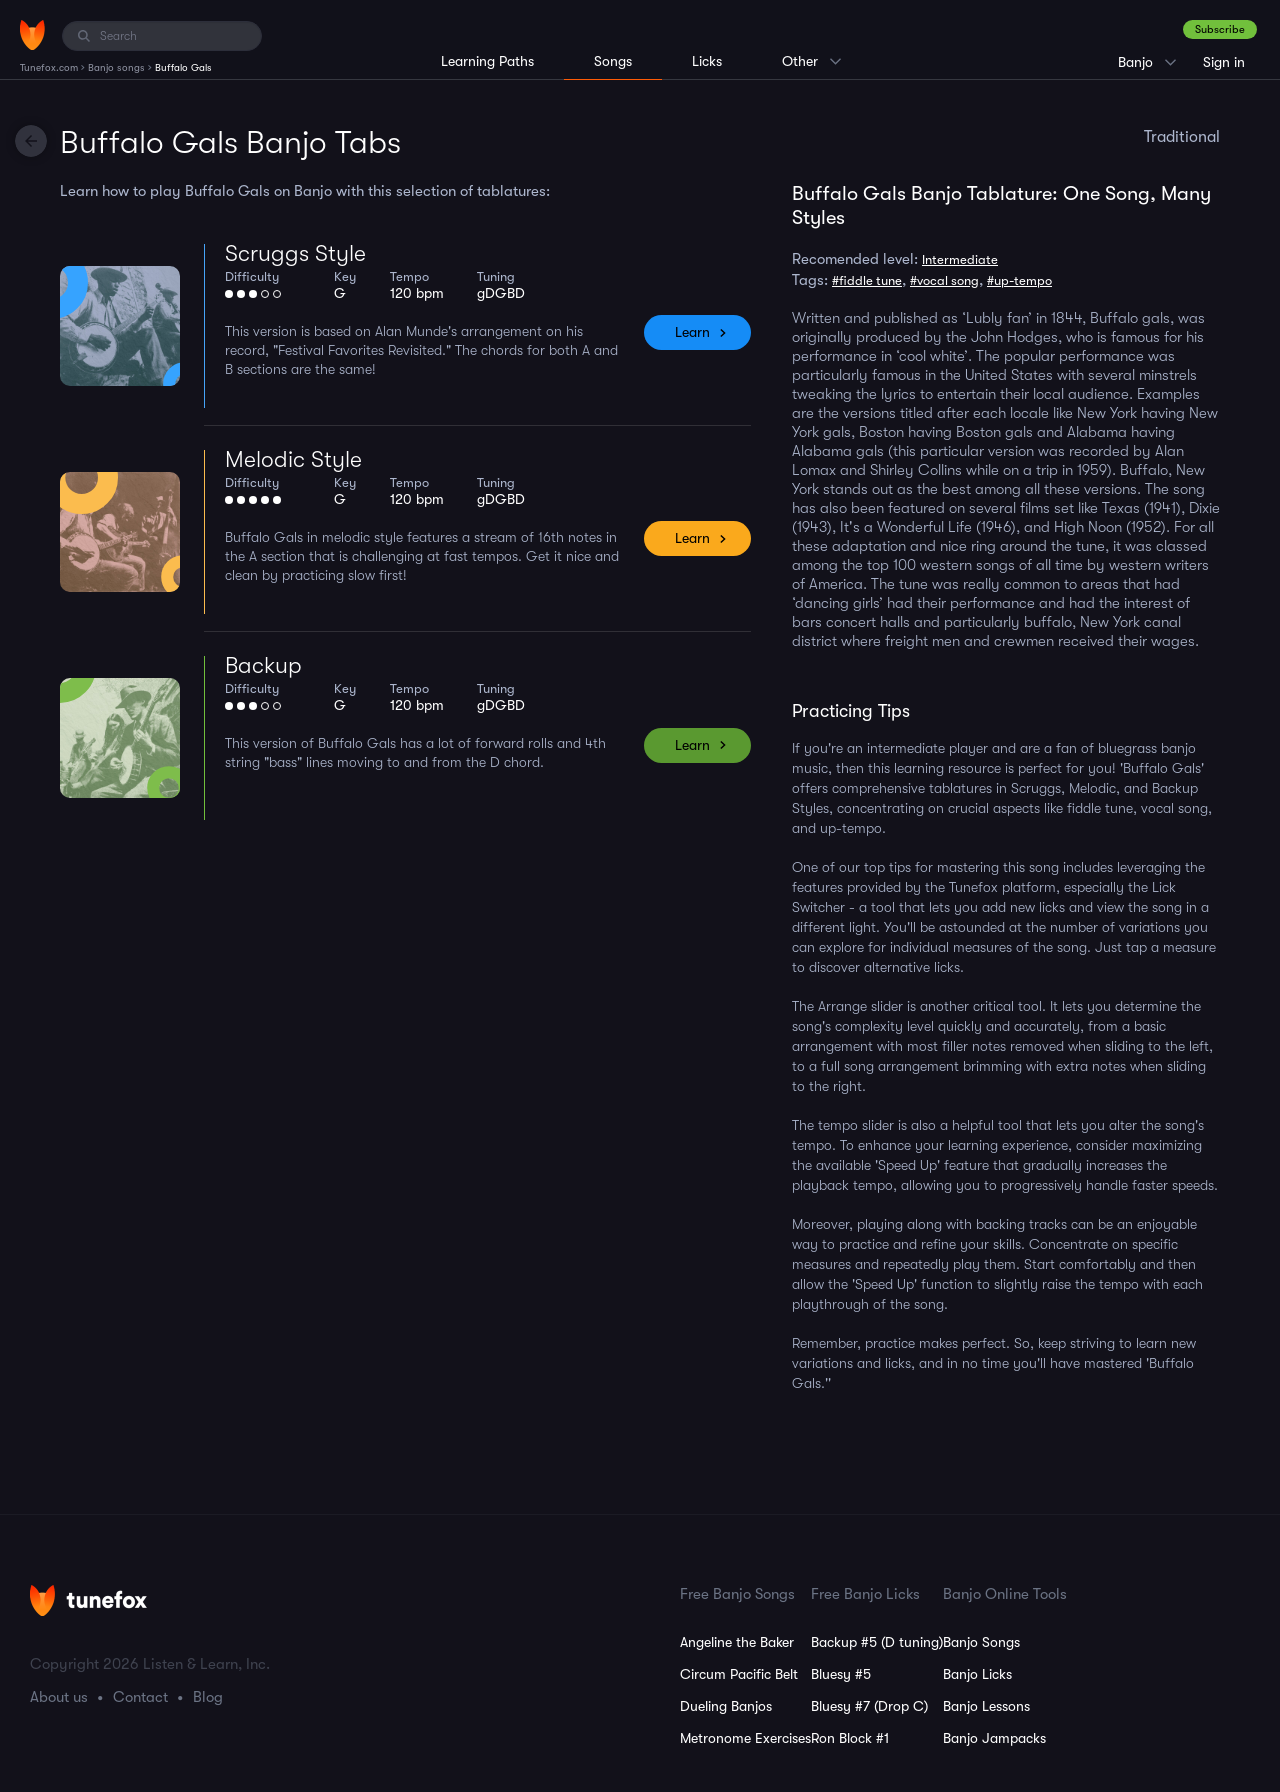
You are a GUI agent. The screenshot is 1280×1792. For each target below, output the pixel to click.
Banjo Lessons (986, 1706)
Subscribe (1220, 29)
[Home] (32, 35)
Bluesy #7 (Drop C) (869, 1706)
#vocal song (944, 280)
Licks (707, 61)
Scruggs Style (295, 253)
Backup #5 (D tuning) (877, 1642)
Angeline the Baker (737, 1642)
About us (59, 1697)
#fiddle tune (867, 280)
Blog (208, 1697)
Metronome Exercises (745, 1738)
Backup (263, 665)
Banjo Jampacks (994, 1738)
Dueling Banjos (726, 1706)
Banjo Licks (977, 1674)
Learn (692, 332)
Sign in (1224, 62)
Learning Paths (487, 61)
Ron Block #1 (850, 1738)
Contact (140, 1697)
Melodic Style (293, 459)
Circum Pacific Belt (739, 1674)
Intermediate (960, 259)
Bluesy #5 (841, 1674)
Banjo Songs (981, 1642)
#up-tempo (1019, 280)
